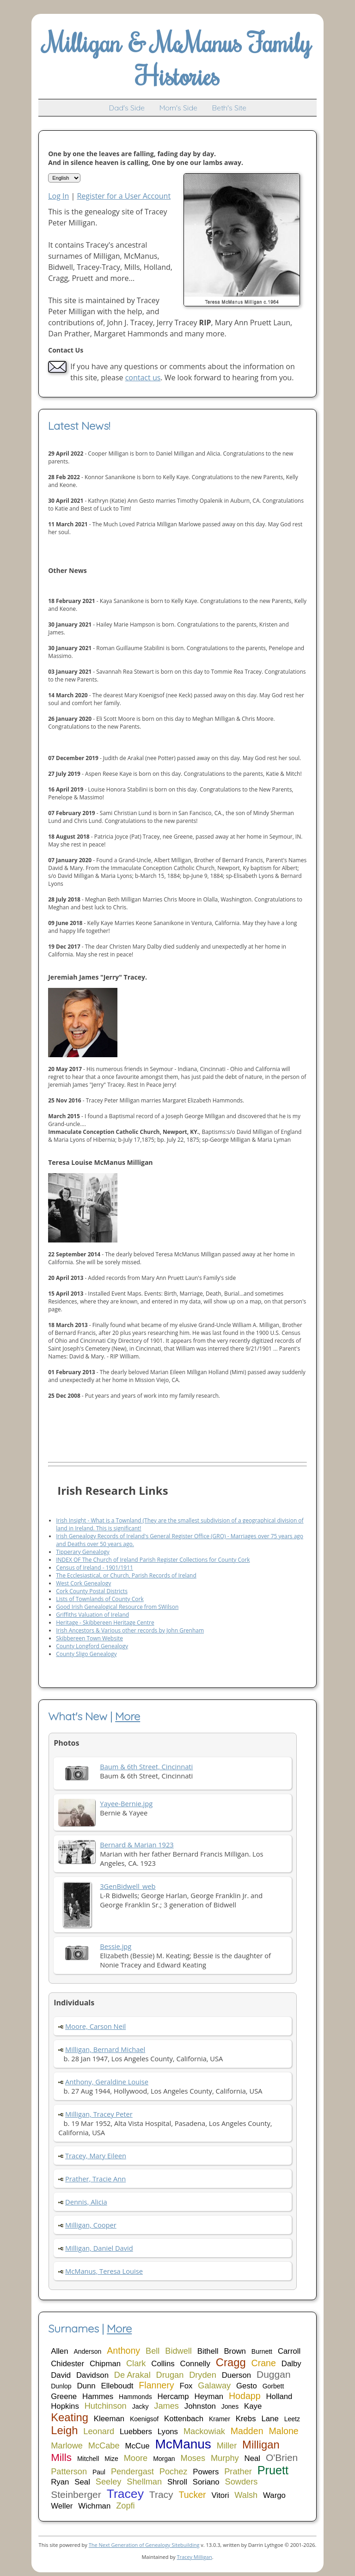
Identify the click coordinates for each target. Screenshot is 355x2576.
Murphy (225, 2458)
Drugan (170, 2375)
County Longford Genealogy (92, 1646)
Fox (185, 2385)
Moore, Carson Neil (95, 2026)
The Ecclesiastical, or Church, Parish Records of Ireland (126, 1575)
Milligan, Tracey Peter (99, 2114)
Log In (58, 196)
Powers (206, 2471)
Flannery (156, 2385)
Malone (283, 2431)
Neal (253, 2458)
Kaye (253, 2406)
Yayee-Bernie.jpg (126, 1803)
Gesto (246, 2385)
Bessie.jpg (115, 1946)
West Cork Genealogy (83, 1583)
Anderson (87, 2351)
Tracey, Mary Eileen (95, 2155)
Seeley (109, 2481)
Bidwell (178, 2351)
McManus (183, 2444)
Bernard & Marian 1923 (137, 1844)
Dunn (86, 2385)
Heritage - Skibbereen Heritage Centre (105, 1622)
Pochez (173, 2471)
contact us (143, 377)
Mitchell (88, 2458)
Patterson (69, 2471)
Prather (238, 2471)
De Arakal (132, 2375)
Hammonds (135, 2396)
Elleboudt (117, 2385)
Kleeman (109, 2418)
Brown (235, 2351)
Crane (263, 2363)
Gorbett (273, 2386)
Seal (82, 2482)
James (166, 2406)
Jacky (140, 2406)
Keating (69, 2417)
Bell (152, 2351)
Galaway (214, 2385)
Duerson (236, 2375)
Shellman (144, 2481)
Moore (136, 2458)
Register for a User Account (124, 196)
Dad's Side (127, 107)
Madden (247, 2431)
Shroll (177, 2482)
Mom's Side (178, 107)
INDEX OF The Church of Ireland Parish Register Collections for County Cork (153, 1560)
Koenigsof (144, 2419)
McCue (137, 2446)
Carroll (289, 2351)
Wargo (274, 2495)
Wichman (94, 2506)
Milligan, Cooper (90, 2224)
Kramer (219, 2419)
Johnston (200, 2406)
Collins (162, 2363)
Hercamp (173, 2396)
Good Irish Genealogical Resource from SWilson (117, 1607)
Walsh (245, 2495)
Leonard (98, 2431)
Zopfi (125, 2505)
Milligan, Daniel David (99, 2248)
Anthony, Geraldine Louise (106, 2081)
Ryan (60, 2482)
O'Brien (282, 2457)
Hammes (97, 2396)
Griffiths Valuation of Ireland (92, 1615)
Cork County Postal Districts (92, 1591)
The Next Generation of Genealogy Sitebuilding (144, 2544)
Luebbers (136, 2431)
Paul (98, 2472)
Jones (230, 2406)
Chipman (105, 2363)
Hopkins (65, 2406)
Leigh (64, 2430)
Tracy (161, 2494)
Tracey (125, 2494)
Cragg (231, 2362)
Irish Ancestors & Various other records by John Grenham (130, 1630)
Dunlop (61, 2386)
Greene (64, 2396)
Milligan (261, 2444)
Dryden (202, 2375)
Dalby (291, 2363)
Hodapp (245, 2396)
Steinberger (76, 2494)
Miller (227, 2445)
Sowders (241, 2481)
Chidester (67, 2363)
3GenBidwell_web (127, 1886)
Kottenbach (183, 2418)
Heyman (209, 2396)
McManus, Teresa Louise (104, 2271)
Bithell (208, 2351)
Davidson (92, 2375)
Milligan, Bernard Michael (105, 2049)
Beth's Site (229, 107)
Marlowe (67, 2445)
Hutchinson (106, 2406)
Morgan (164, 2458)
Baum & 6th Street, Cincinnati (146, 1766)
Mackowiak (204, 2431)
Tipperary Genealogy (83, 1552)
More (127, 1716)
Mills (61, 2457)
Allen (59, 2351)
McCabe (104, 2445)
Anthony (123, 2350)
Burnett (261, 2351)
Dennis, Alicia (86, 2201)
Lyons (168, 2431)
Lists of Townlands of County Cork (99, 1599)
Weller (62, 2506)
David (61, 2375)
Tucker (192, 2495)
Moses (193, 2458)
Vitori (220, 2495)
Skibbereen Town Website (89, 1638)
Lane (269, 2418)
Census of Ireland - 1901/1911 (94, 1567)
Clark (136, 2363)
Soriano (206, 2482)
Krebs (246, 2418)
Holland (279, 2396)
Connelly (195, 2363)
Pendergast (132, 2471)
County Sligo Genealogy (86, 1654)
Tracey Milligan (194, 2556)
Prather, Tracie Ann (95, 2178)
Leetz (292, 2419)
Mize (111, 2458)
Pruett (272, 2470)
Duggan (274, 2374)
